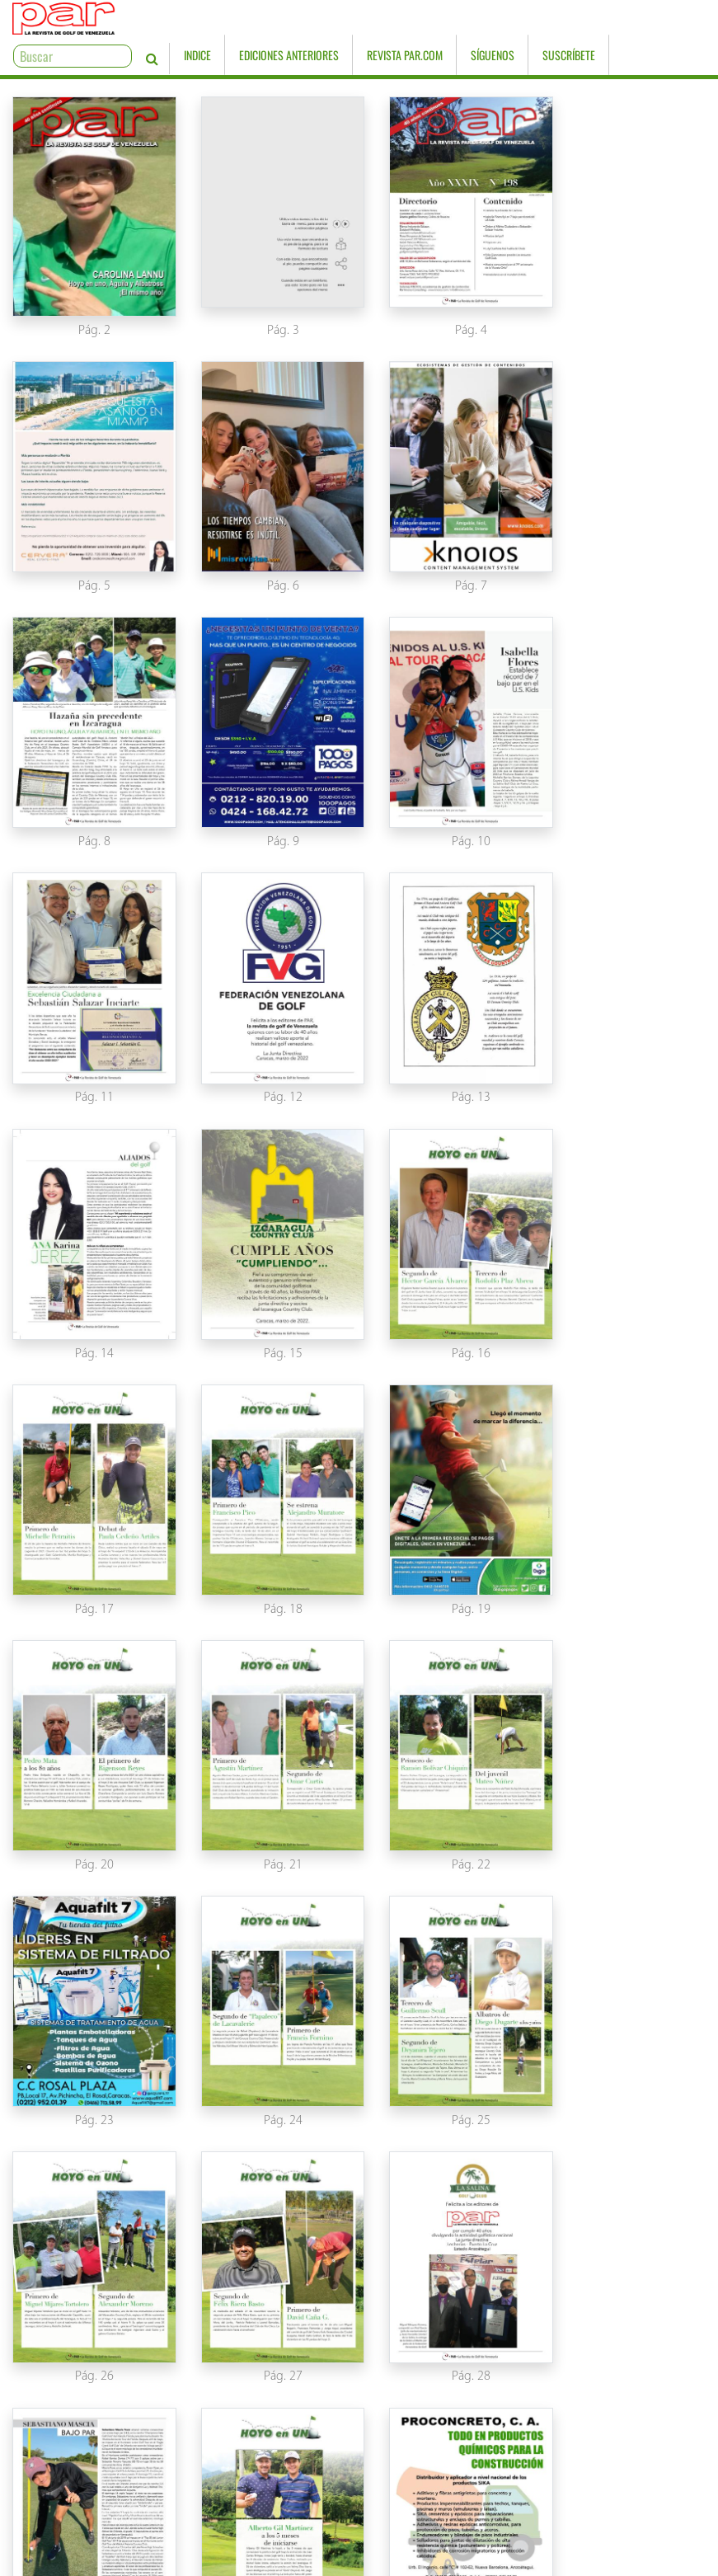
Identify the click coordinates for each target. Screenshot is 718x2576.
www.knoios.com (538, 2561)
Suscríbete (665, 20)
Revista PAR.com (501, 20)
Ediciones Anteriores (385, 20)
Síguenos (589, 20)
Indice (293, 20)
